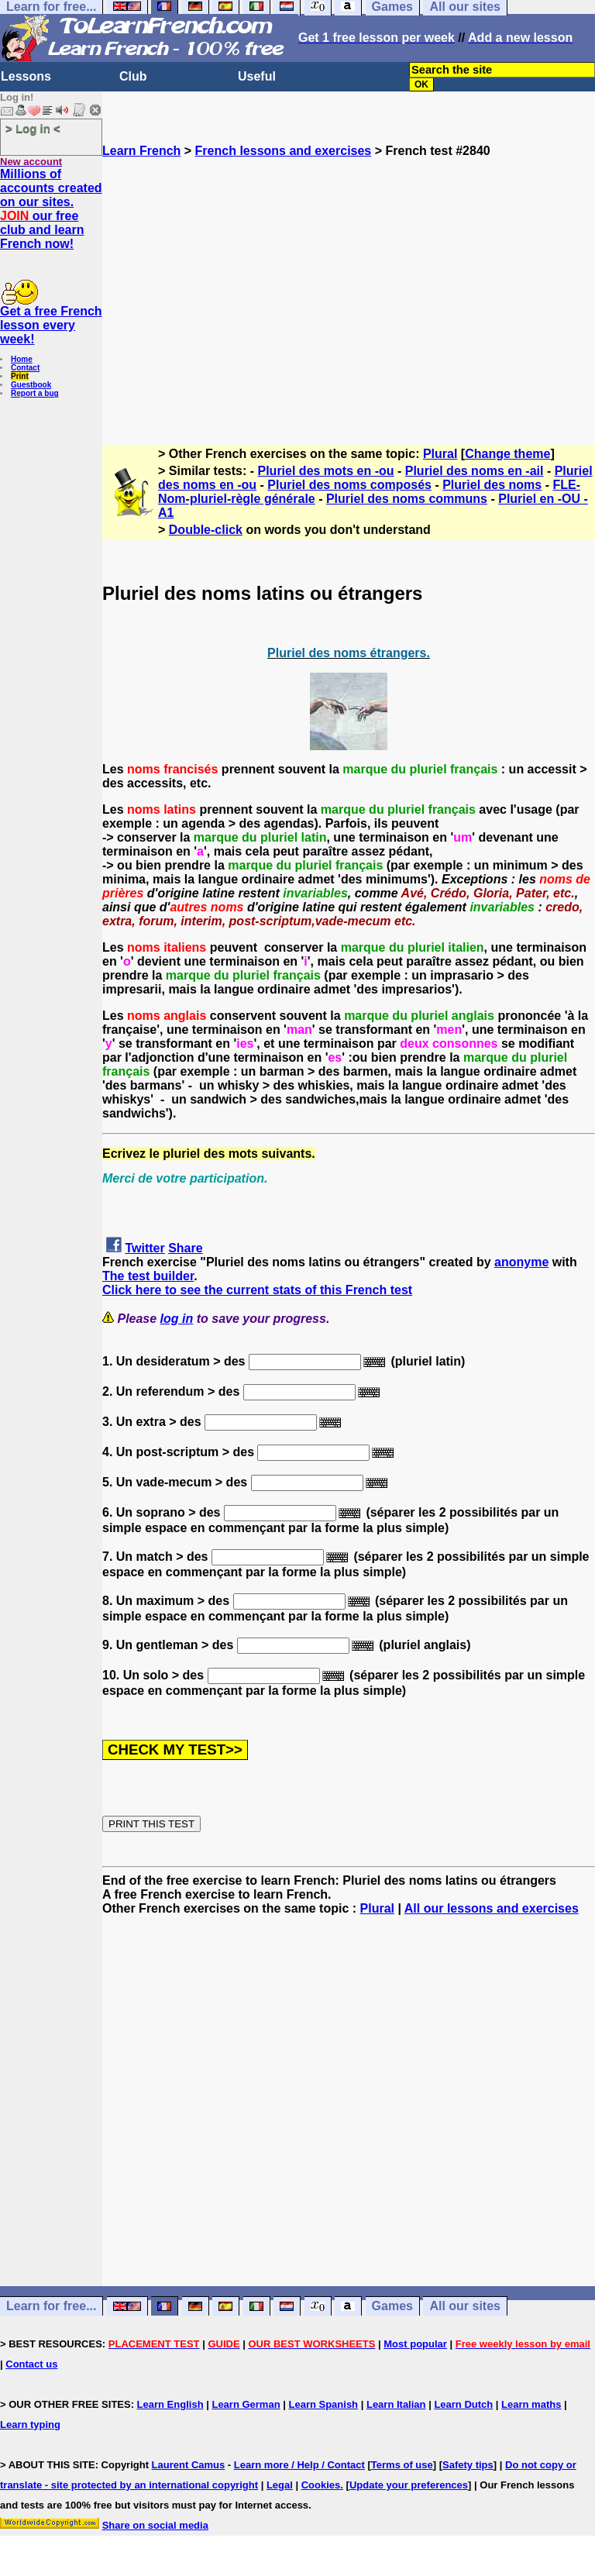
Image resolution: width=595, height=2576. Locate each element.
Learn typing (30, 2424)
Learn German (246, 2404)
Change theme (507, 453)
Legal (280, 2485)
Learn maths (531, 2404)
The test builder (148, 1276)
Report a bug (35, 393)
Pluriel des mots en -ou (326, 470)
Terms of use (402, 2465)
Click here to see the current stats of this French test (257, 1290)
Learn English (170, 2404)
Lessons (26, 76)
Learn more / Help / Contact (299, 2465)
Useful (257, 76)
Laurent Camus (188, 2465)
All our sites (464, 2306)
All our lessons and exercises (491, 1908)
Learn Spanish (323, 2404)
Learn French (141, 150)
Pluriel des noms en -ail (474, 470)
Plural (440, 453)
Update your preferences (408, 2485)
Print (20, 376)
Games (392, 2306)
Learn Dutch (463, 2404)
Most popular (415, 2344)
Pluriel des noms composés (349, 484)
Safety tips (468, 2465)
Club (133, 76)
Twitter (144, 1248)
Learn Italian (396, 2404)
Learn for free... (51, 2306)
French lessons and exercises (283, 150)
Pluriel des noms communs (406, 498)
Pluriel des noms (492, 484)
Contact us (31, 2364)
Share (185, 1248)
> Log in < (32, 128)
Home (22, 359)
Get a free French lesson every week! (51, 325)
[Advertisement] (348, 294)
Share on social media (155, 2525)
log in (177, 1318)
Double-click (205, 529)
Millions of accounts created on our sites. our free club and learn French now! (51, 208)
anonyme (521, 1262)
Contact (25, 367)
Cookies (321, 2485)
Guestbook (31, 385)
